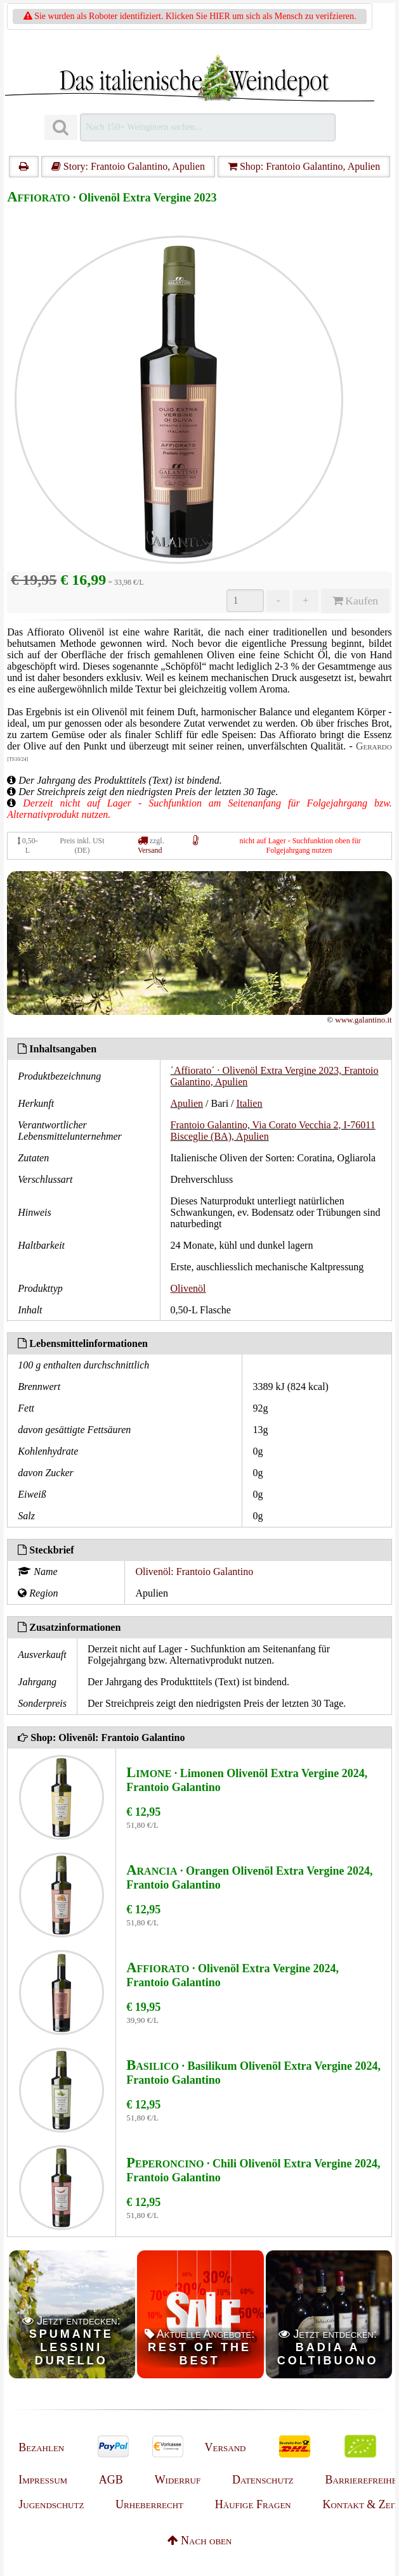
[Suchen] (60, 128)
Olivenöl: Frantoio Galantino (194, 1571)
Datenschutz (263, 2479)
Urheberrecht (149, 2504)
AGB (111, 2479)
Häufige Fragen (253, 2504)
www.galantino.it (363, 1019)
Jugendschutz (51, 2504)
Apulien (187, 1103)
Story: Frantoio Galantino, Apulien (128, 166)
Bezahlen (41, 2447)
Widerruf (178, 2479)
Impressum (42, 2479)
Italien (250, 1103)
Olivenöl (188, 1288)
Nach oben (199, 2540)
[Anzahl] (245, 600)
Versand (150, 850)
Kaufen (355, 600)
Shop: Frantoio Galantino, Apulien (304, 166)
